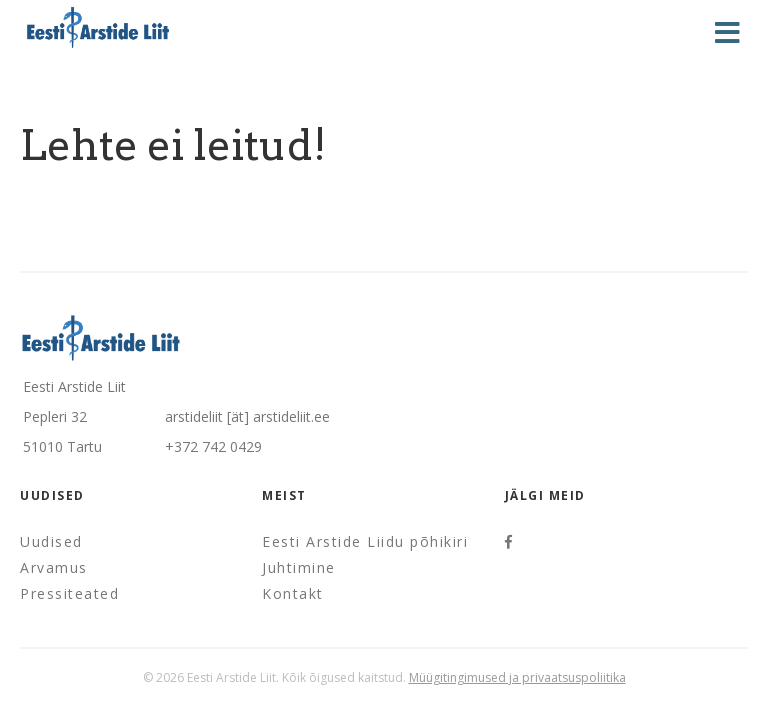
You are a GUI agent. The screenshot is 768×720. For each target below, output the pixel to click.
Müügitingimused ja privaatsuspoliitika (517, 677)
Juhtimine (299, 567)
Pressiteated (69, 593)
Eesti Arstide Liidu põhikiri (365, 541)
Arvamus (54, 567)
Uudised (51, 541)
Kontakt (293, 593)
